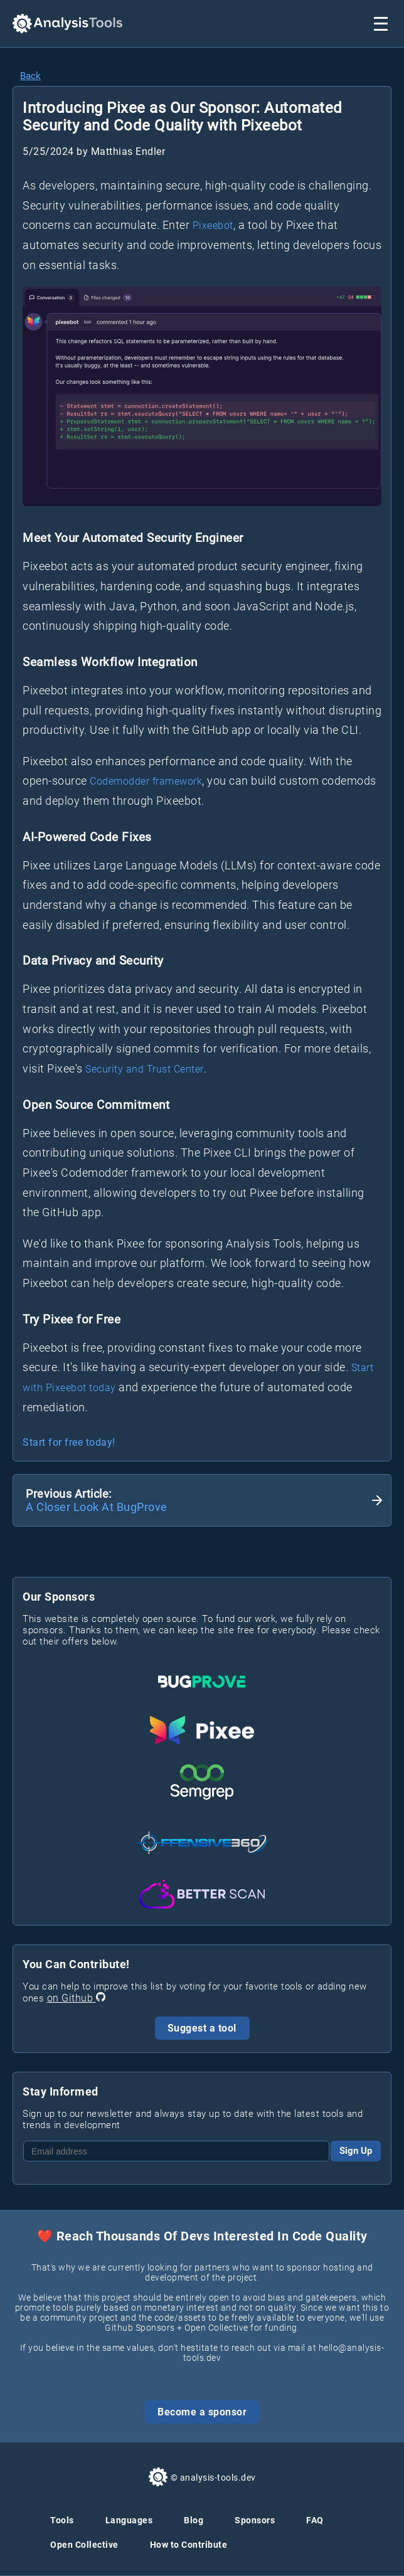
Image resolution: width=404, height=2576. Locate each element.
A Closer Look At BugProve (96, 1506)
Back (30, 76)
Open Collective (84, 2545)
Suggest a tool (202, 2028)
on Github (76, 1998)
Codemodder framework (146, 781)
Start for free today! (69, 1442)
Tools (62, 2520)
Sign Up (355, 2150)
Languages (129, 2520)
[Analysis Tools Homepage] (67, 23)
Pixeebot (213, 225)
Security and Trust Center (144, 1069)
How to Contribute (189, 2545)
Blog (193, 2520)
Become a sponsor (202, 2412)
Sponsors (255, 2520)
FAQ (315, 2520)
